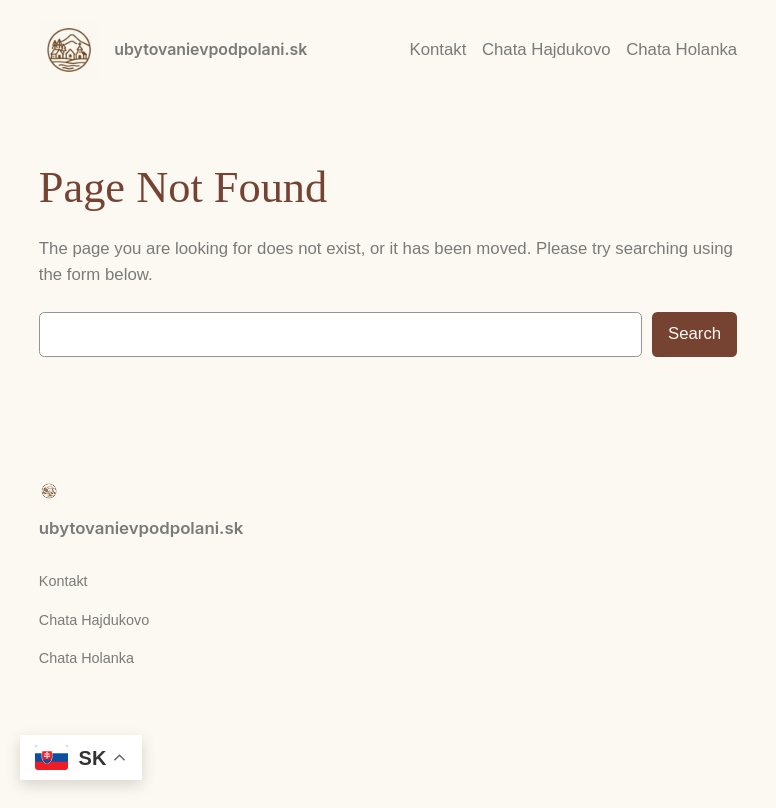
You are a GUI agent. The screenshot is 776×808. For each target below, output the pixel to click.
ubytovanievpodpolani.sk (210, 49)
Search (694, 333)
